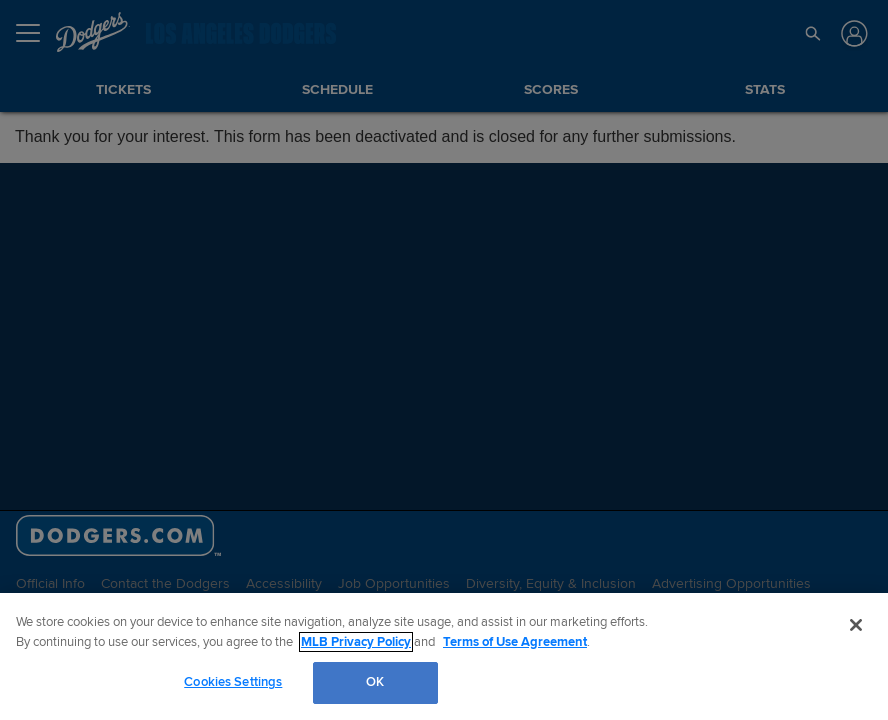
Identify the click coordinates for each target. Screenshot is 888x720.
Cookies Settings (233, 682)
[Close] (856, 625)
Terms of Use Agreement (515, 642)
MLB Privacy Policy (356, 642)
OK (375, 682)
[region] (444, 656)
